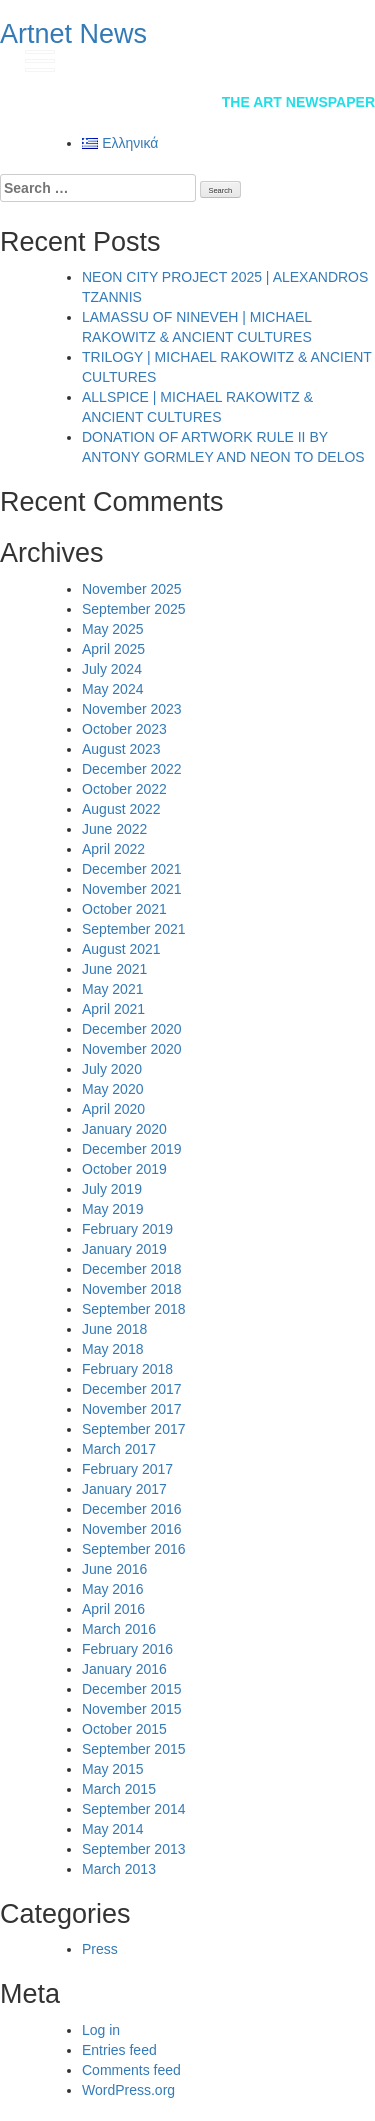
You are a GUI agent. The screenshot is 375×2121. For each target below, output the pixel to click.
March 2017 (119, 1449)
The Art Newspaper (298, 102)
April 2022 (113, 849)
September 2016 (134, 1549)
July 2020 (112, 1069)
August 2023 (121, 749)
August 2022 (121, 809)
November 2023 (132, 709)
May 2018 (112, 1349)
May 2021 (112, 989)
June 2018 (114, 1329)
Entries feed (119, 2050)
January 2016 (124, 1669)
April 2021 (113, 1009)
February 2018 (127, 1369)
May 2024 (112, 689)
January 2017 (124, 1489)
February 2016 (127, 1649)
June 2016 (114, 1569)
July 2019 (112, 1189)
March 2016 (119, 1629)
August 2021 (121, 949)
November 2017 (132, 1409)
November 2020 (132, 1049)
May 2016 (112, 1589)
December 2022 (132, 769)
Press (100, 1949)
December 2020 (132, 1029)
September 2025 (134, 609)
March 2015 (119, 1789)
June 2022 (114, 829)
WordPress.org (128, 2090)
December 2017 (132, 1389)
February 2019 (127, 1229)
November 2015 (132, 1709)
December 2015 (132, 1689)
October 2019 (124, 1169)
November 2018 (132, 1289)
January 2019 (124, 1249)
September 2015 (134, 1749)
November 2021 (132, 889)
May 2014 (112, 1829)
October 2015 (124, 1729)
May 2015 (112, 1769)
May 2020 (112, 1089)
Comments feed (131, 2070)
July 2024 (112, 669)
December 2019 (132, 1149)
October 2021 (124, 909)
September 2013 (134, 1849)
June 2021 (114, 969)
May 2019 (112, 1209)
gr (340, 59)
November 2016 (132, 1529)
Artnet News (73, 34)
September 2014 (134, 1809)
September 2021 (134, 929)
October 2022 (124, 789)
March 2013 (119, 1869)
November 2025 (132, 589)
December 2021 (132, 869)
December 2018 (132, 1269)
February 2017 (127, 1469)
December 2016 (132, 1509)
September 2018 (134, 1309)
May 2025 (112, 629)
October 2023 (124, 729)
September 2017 (134, 1429)
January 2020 (124, 1129)
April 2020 (113, 1109)
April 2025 (113, 649)
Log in (101, 2030)
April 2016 (113, 1609)
